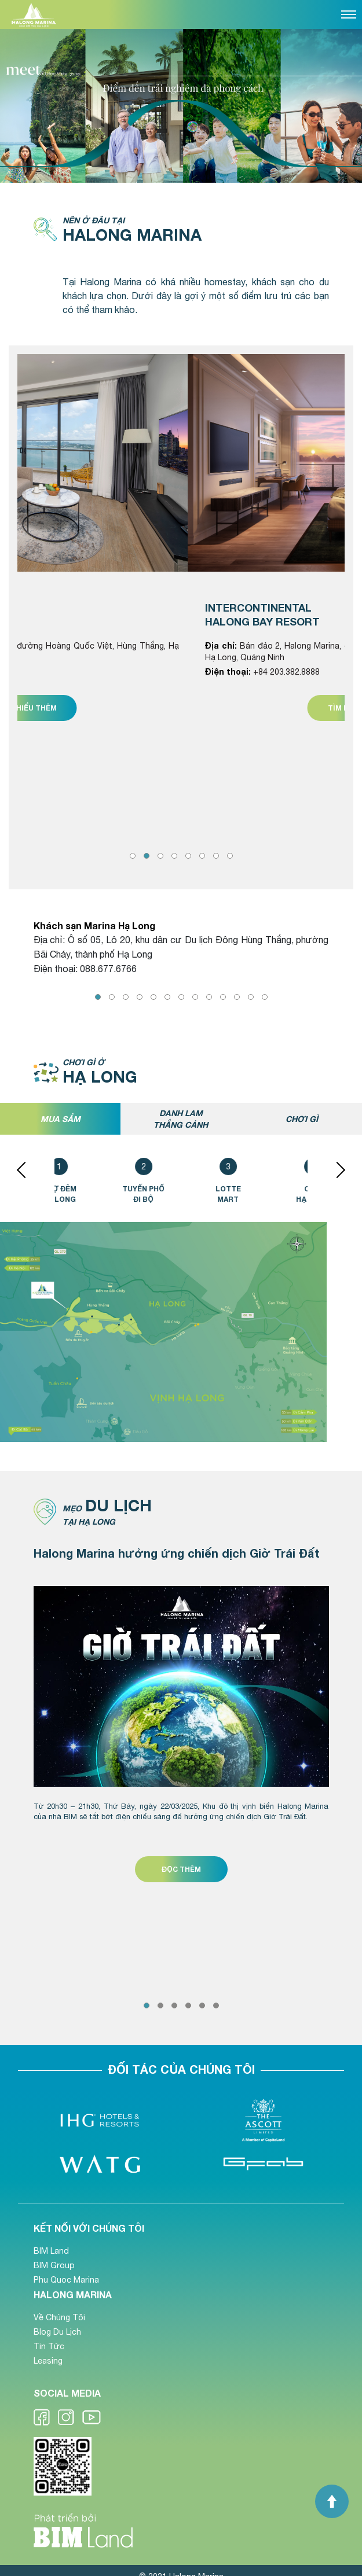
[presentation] (25, 1169)
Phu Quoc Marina (66, 2279)
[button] (133, 856)
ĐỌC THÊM (181, 1869)
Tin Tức (49, 2346)
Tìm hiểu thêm (169, 708)
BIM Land (51, 2250)
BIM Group (54, 2265)
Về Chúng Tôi (59, 2317)
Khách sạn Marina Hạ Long (94, 925)
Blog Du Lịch (57, 2331)
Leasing (48, 2360)
